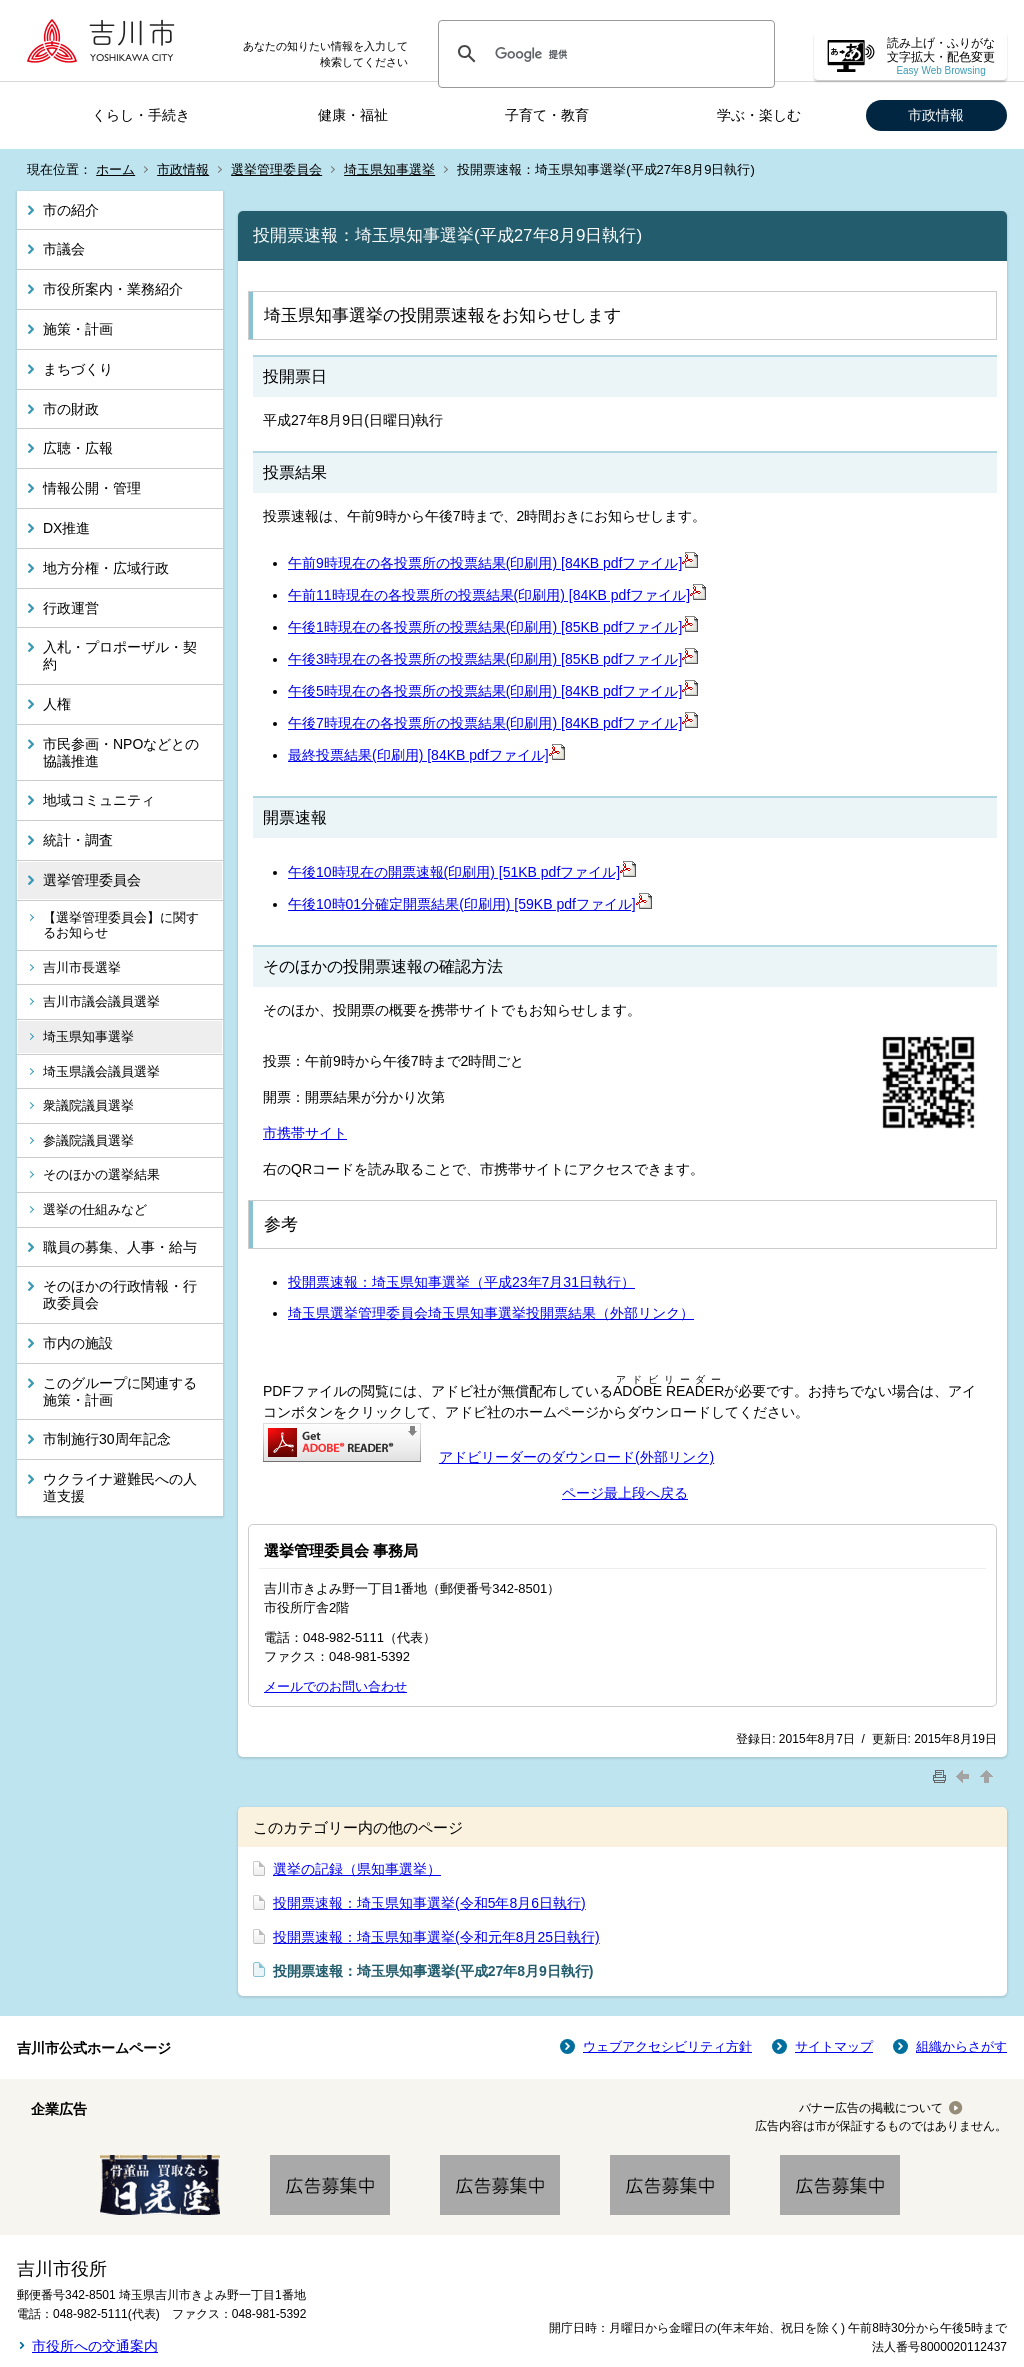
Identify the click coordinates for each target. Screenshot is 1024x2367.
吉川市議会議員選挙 (101, 1001)
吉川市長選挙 (82, 967)
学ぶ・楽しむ (759, 115)
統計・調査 (78, 840)
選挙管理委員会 (276, 169)
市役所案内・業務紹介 (113, 289)
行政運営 (71, 608)
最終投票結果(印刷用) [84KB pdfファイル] (426, 755)
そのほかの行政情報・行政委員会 (120, 1294)
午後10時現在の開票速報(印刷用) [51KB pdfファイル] (462, 872)
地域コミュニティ (99, 800)
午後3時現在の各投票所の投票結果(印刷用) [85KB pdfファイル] (493, 659)
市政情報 (936, 115)
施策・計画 (78, 329)
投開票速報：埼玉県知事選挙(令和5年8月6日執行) (429, 1903)
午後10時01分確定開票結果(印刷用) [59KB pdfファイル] (470, 904)
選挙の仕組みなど (95, 1209)
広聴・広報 (78, 448)
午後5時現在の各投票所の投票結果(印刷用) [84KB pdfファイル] (493, 691)
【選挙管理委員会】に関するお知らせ (121, 925)
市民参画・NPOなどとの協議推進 (121, 752)
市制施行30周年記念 (107, 1439)
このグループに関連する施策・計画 (120, 1391)
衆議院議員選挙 (88, 1105)
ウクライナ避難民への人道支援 (120, 1487)
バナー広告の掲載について (871, 2108)
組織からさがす (961, 2046)
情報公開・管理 (92, 488)
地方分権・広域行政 (106, 568)
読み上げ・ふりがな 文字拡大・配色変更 (941, 56)
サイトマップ (834, 2046)
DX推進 (66, 528)
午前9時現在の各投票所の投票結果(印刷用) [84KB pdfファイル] (493, 563)
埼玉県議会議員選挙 (101, 1071)
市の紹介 (71, 210)
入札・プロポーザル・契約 (120, 655)
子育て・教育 (547, 115)
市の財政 (71, 409)
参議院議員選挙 (88, 1140)
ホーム (115, 169)
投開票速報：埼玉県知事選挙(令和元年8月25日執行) (436, 1937)
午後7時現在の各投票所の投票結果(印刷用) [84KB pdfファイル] (493, 723)
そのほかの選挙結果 (101, 1174)
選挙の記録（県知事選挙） (357, 1869)
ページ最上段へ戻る (625, 1493)
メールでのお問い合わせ (335, 1686)
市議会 (64, 249)
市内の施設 (78, 1343)
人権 (57, 704)
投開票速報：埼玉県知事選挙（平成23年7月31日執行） (461, 1282)
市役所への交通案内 (95, 2346)
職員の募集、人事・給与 (120, 1247)
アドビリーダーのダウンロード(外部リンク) (576, 1457)
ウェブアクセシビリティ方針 (667, 2046)
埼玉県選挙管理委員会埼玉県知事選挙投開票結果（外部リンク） (491, 1313)
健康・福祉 (353, 115)
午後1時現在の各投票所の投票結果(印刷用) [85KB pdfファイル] (493, 627)
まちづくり (78, 369)
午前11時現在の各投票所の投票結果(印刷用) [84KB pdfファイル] (497, 595)
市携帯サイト (305, 1133)
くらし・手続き (141, 115)
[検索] (603, 54)
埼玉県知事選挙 (389, 169)
